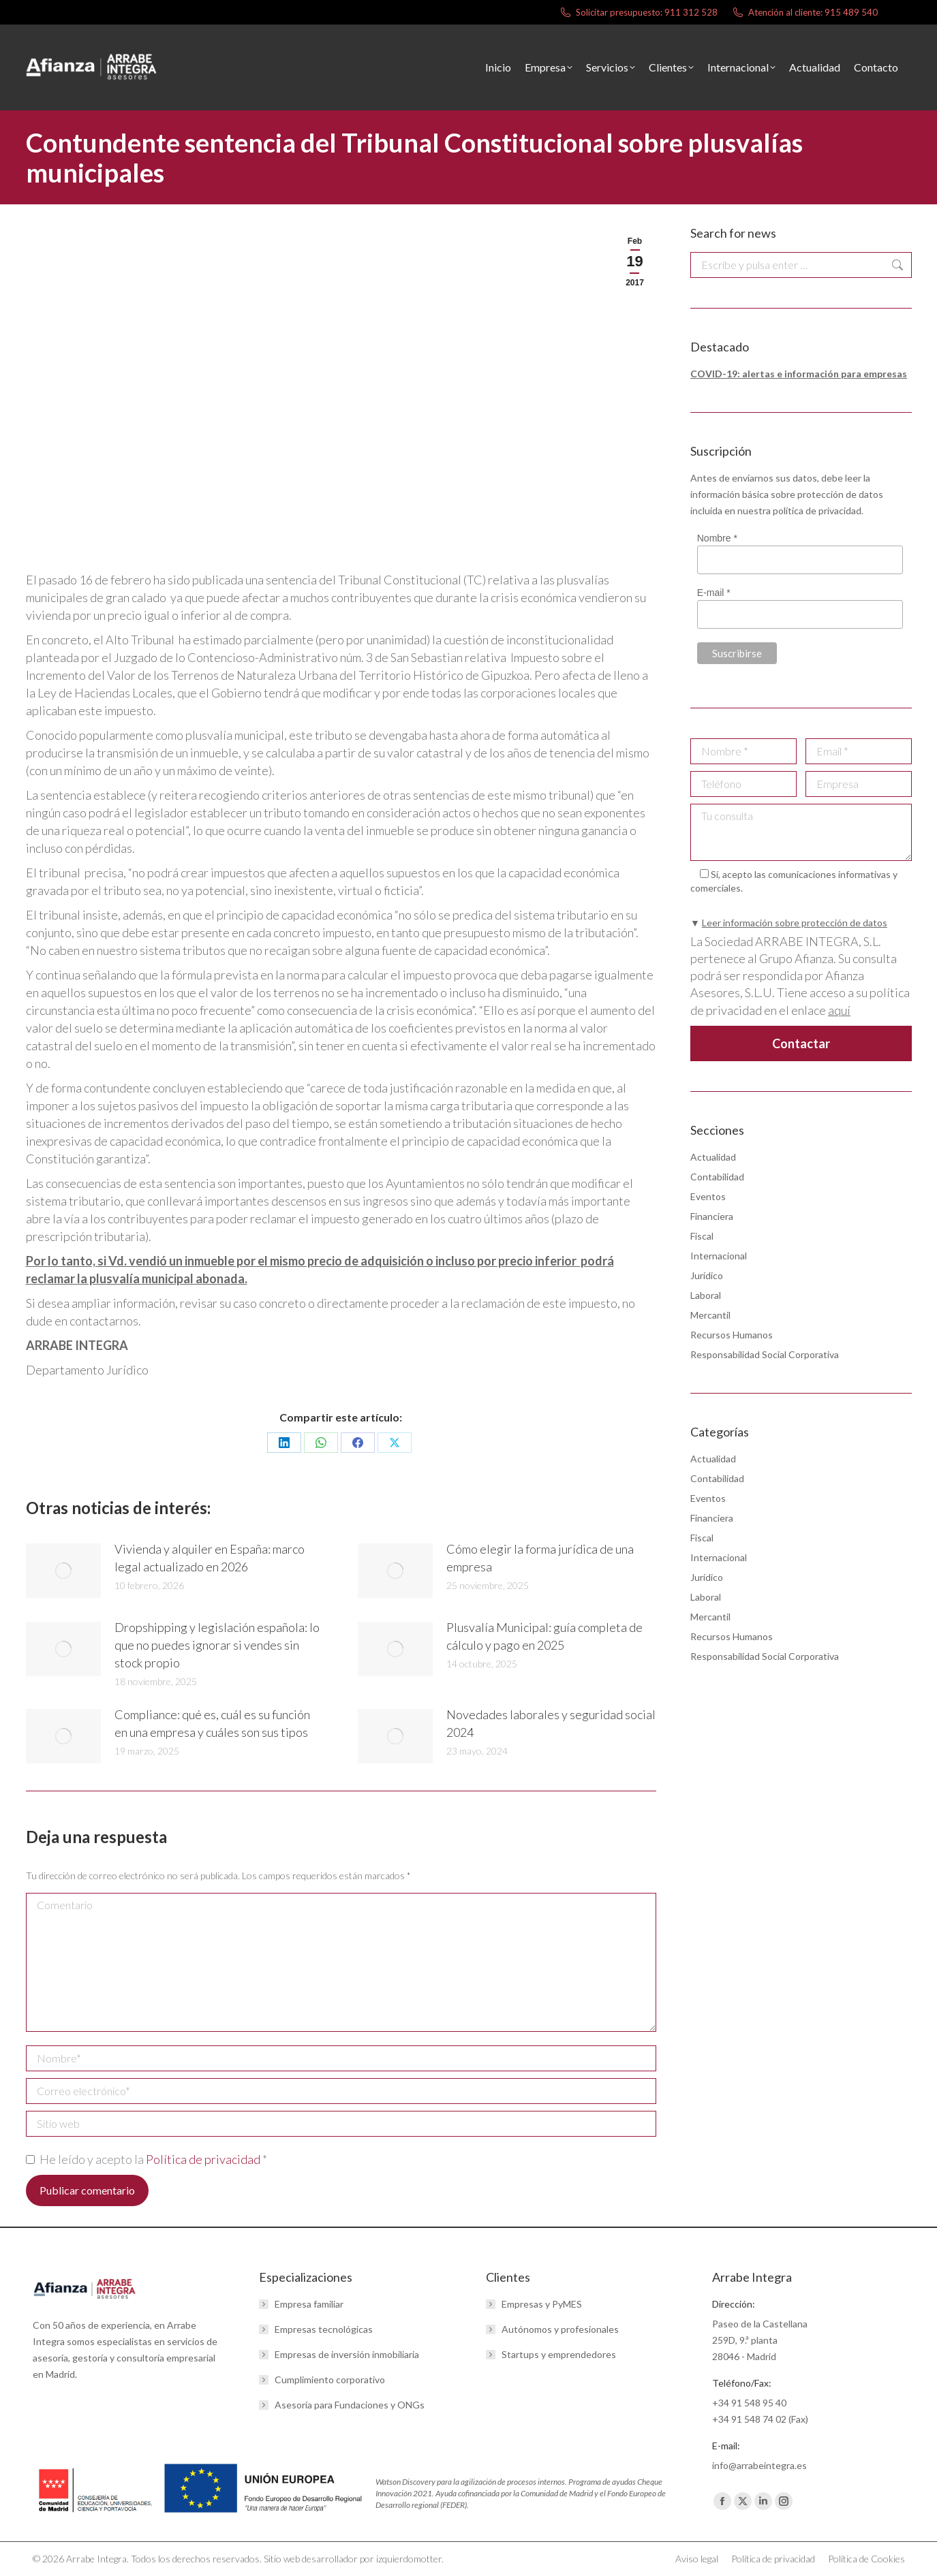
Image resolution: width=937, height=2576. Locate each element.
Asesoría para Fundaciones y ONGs (350, 2404)
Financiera (711, 1216)
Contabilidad (717, 1176)
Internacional (718, 1255)
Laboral (705, 1295)
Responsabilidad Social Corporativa (764, 1354)
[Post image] (63, 1570)
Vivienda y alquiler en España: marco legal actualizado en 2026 (209, 1557)
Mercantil (710, 1315)
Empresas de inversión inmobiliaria (347, 2354)
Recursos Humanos (731, 1334)
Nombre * (716, 538)
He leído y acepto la (146, 2159)
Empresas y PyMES (542, 2304)
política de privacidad (817, 510)
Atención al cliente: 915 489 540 (804, 12)
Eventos (708, 1196)
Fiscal (701, 1236)
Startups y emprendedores (559, 2354)
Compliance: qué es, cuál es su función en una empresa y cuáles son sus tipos (212, 1723)
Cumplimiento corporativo (330, 2379)
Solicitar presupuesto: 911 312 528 (638, 12)
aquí (839, 1010)
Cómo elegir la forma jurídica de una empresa (540, 1557)
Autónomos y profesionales (560, 2329)
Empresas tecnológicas (324, 2329)
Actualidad (713, 1157)
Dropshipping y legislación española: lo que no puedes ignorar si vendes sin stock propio (217, 1645)
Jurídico (706, 1275)
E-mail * (713, 592)
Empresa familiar (309, 2304)
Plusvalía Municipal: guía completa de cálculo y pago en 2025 (544, 1636)
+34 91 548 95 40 (749, 2402)
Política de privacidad (204, 2159)
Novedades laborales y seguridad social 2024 (551, 1723)
